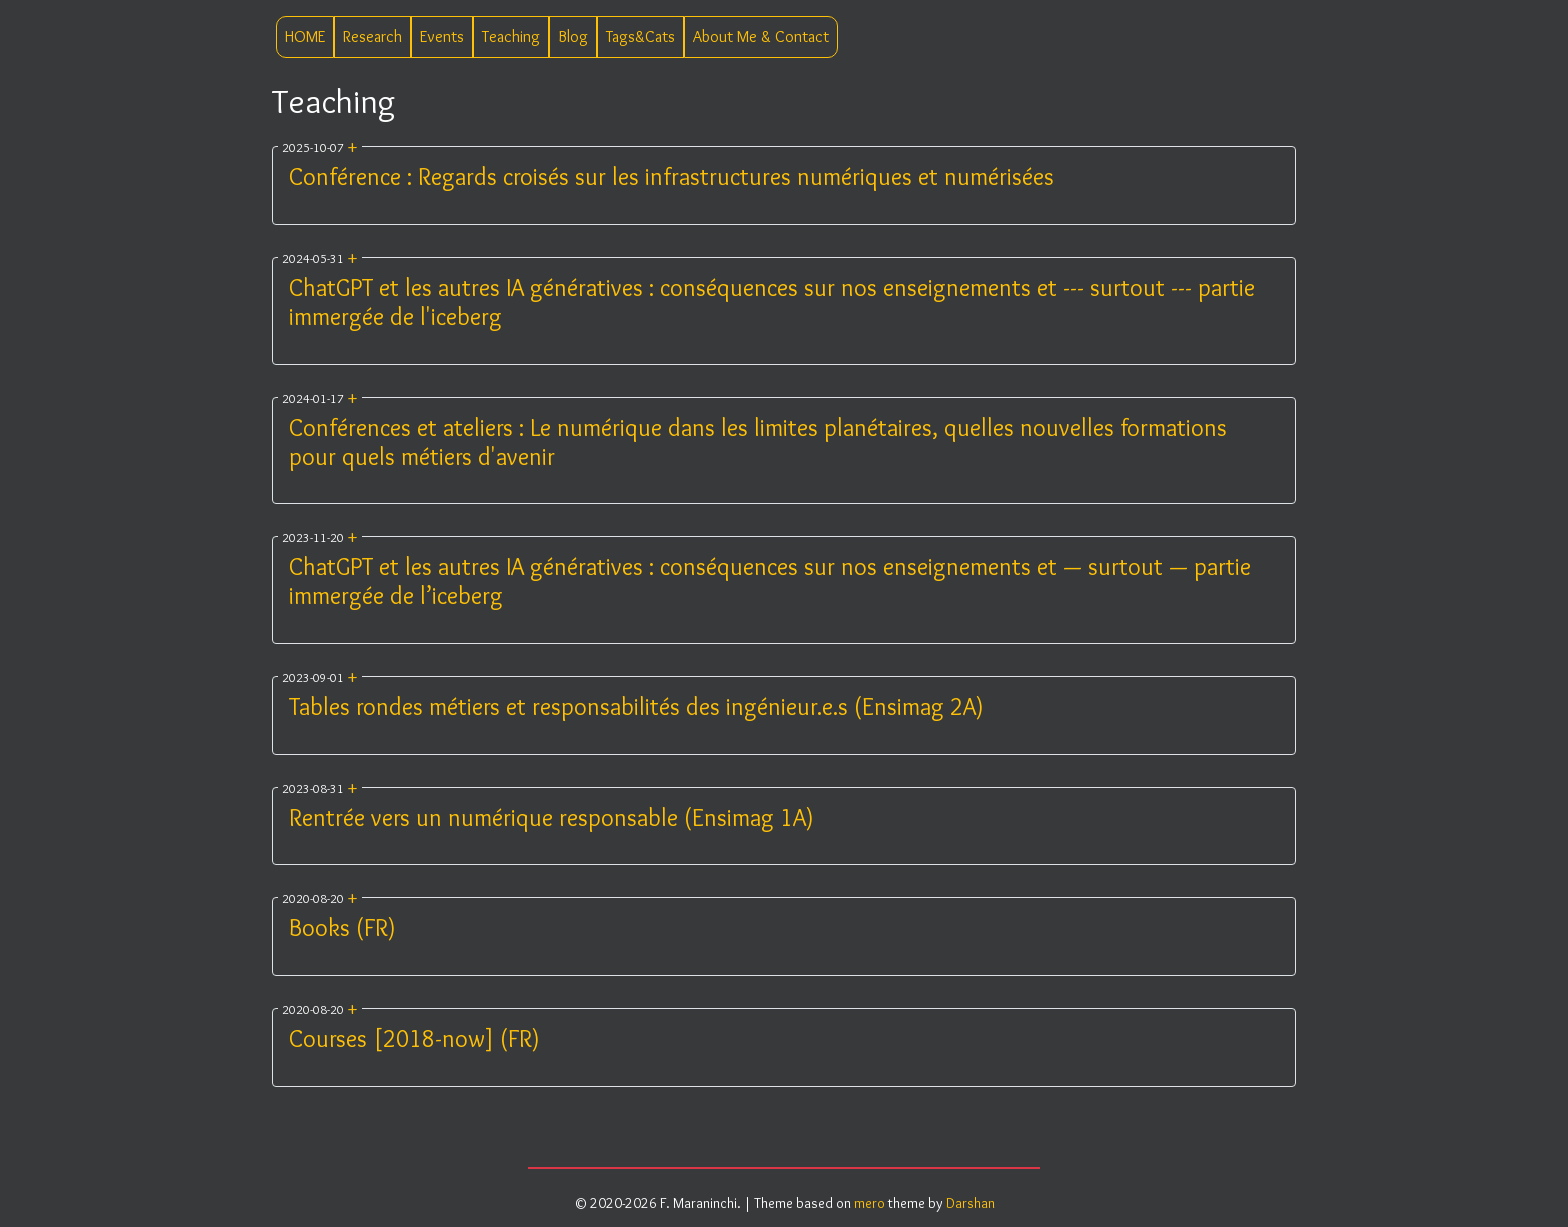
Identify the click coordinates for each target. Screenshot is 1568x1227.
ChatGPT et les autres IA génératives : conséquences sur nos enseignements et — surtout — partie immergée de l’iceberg (770, 581)
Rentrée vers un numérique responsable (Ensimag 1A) (551, 817)
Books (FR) (342, 927)
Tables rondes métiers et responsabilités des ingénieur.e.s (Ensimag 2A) (636, 706)
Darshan (970, 1203)
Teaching (511, 36)
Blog (573, 36)
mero (869, 1203)
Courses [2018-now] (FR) (414, 1038)
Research (372, 36)
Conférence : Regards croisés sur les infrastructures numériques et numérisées (671, 176)
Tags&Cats (640, 36)
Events (442, 36)
